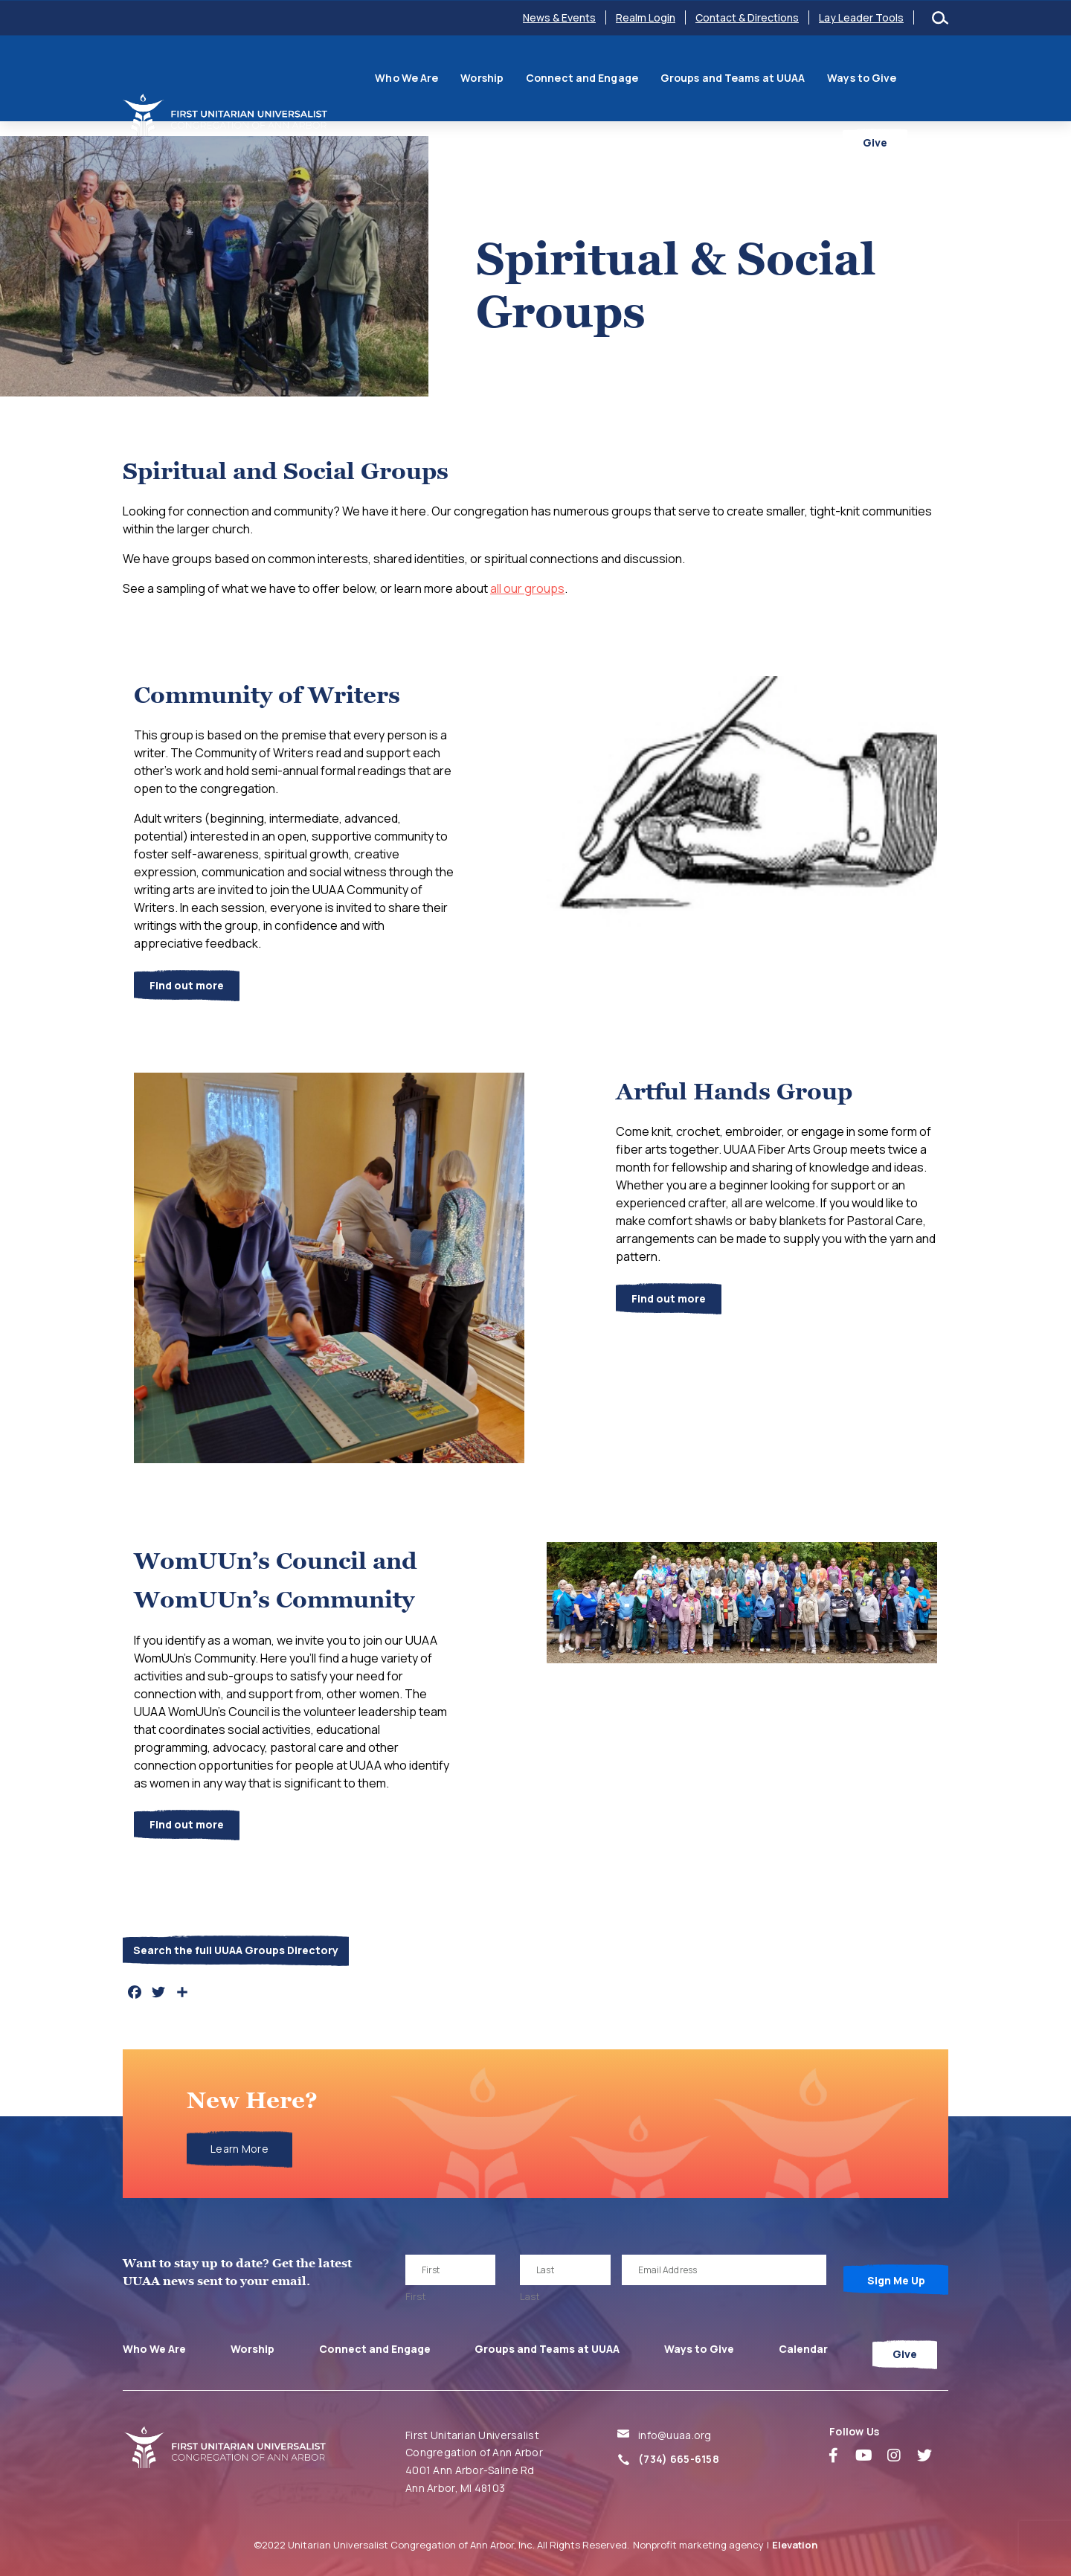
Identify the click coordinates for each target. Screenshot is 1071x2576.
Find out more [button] (186, 985)
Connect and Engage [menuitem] (551, 76)
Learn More (239, 2149)
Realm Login (645, 17)
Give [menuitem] (916, 122)
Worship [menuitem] (450, 76)
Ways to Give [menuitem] (830, 76)
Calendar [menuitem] (912, 76)
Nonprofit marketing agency (698, 2544)
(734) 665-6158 (678, 2459)
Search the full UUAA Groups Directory (235, 1950)
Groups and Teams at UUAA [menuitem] (701, 76)
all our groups (527, 588)
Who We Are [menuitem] (375, 76)
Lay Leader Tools (861, 17)
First (415, 2296)
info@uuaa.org (675, 2435)
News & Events (559, 17)
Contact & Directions (747, 17)
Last (530, 2296)
